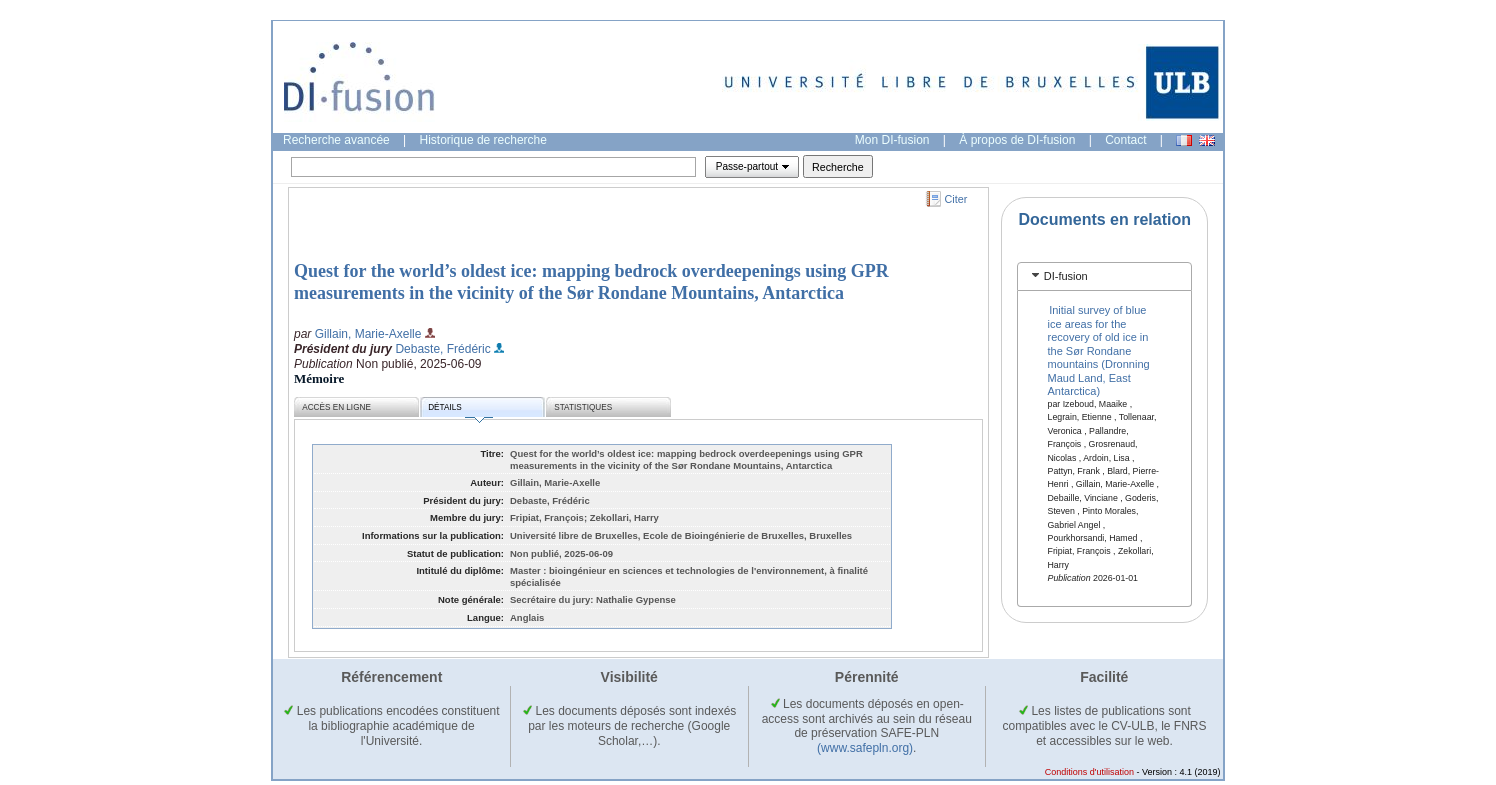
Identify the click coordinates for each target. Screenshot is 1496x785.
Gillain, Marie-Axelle (368, 334)
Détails (460, 410)
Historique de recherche (483, 140)
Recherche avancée (336, 140)
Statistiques (583, 407)
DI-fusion (1066, 276)
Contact (1125, 140)
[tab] (1104, 276)
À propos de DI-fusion (1017, 140)
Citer (956, 199)
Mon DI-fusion (892, 140)
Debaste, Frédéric (442, 349)
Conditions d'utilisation (1089, 772)
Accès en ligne (336, 407)
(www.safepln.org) (865, 748)
